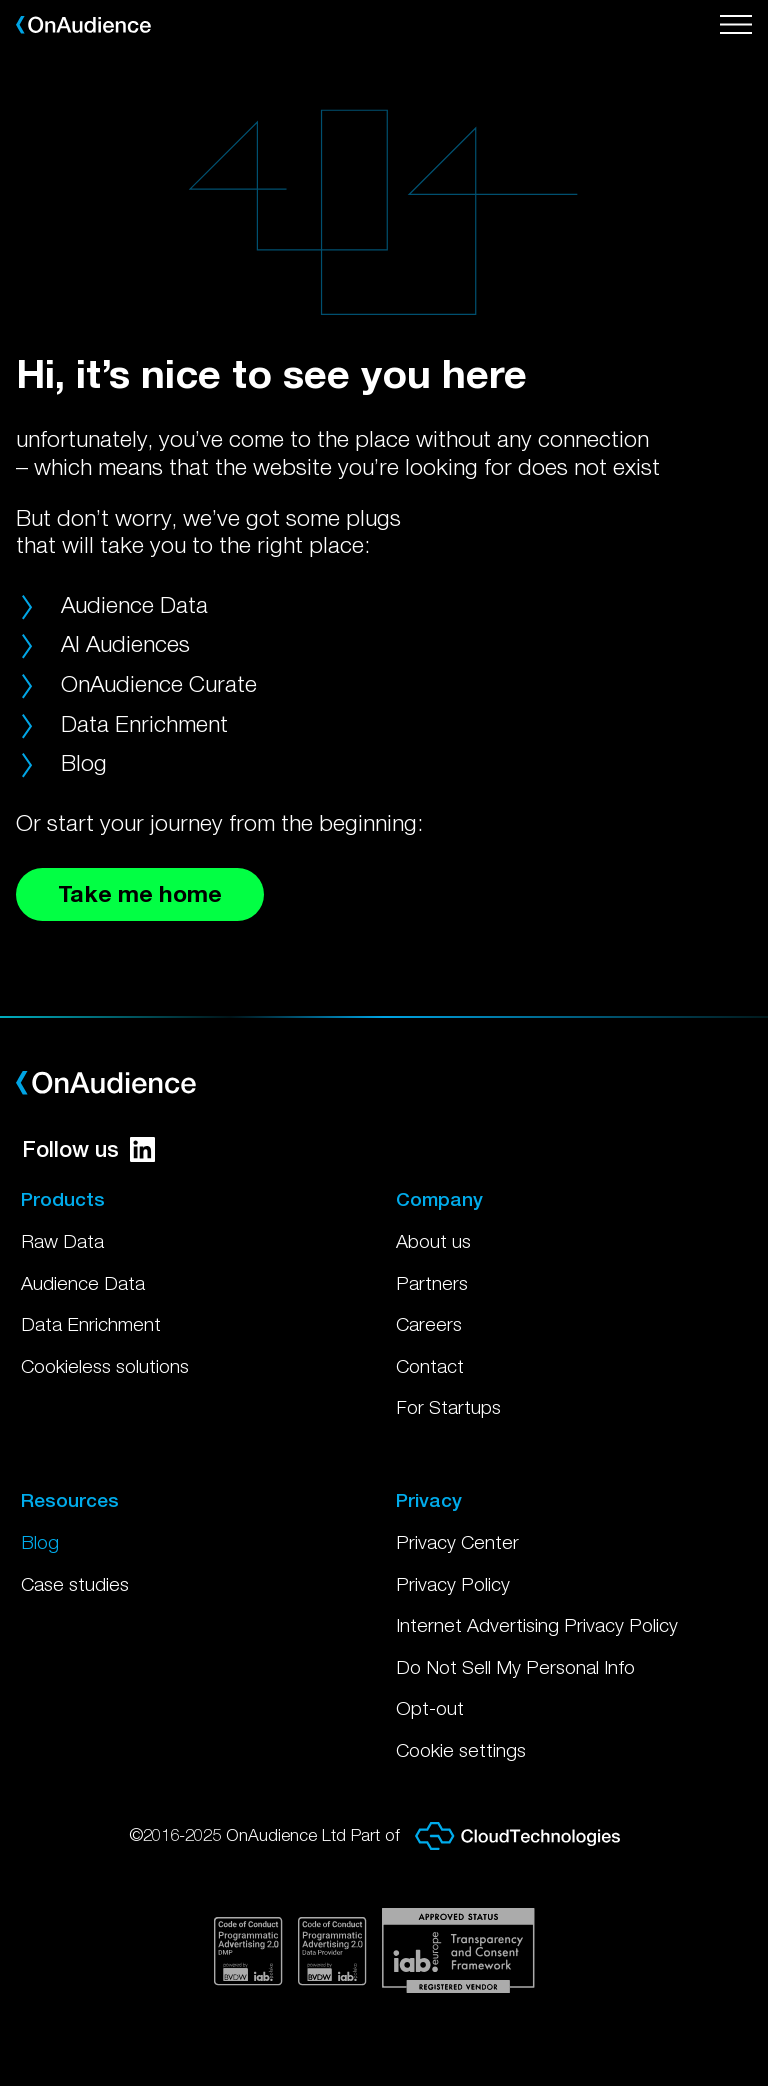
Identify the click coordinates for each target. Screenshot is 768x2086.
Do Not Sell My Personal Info (515, 1667)
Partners (432, 1283)
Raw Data (62, 1241)
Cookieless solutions (105, 1366)
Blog (84, 762)
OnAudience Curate (159, 683)
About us (433, 1241)
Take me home (140, 893)
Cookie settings (461, 1750)
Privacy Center (457, 1542)
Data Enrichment (144, 723)
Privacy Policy (453, 1584)
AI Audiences (125, 643)
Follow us (88, 1149)
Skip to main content (0, 0)
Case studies (75, 1584)
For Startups (448, 1407)
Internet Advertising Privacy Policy (537, 1625)
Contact (430, 1366)
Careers (429, 1324)
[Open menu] (736, 25)
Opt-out (430, 1708)
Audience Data (134, 604)
